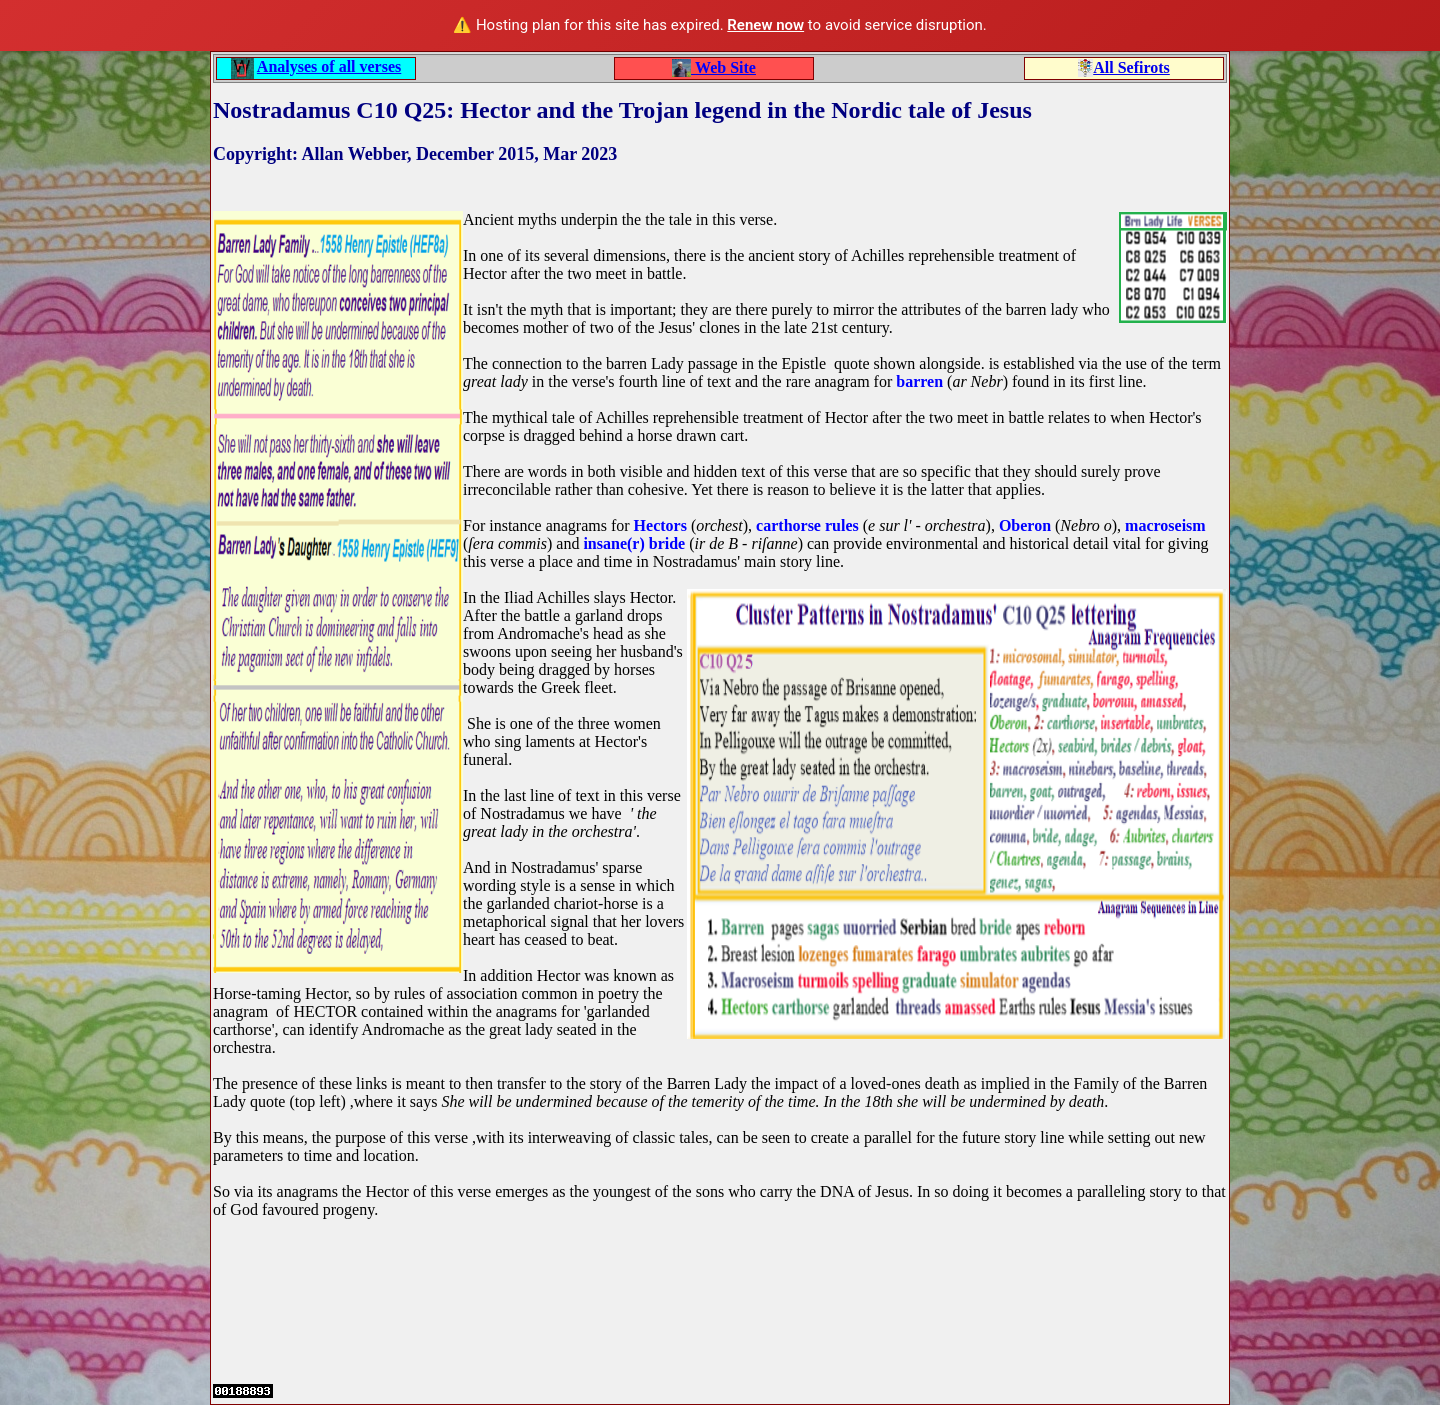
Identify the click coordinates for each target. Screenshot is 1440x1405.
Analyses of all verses (329, 66)
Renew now (765, 25)
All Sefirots (1131, 67)
